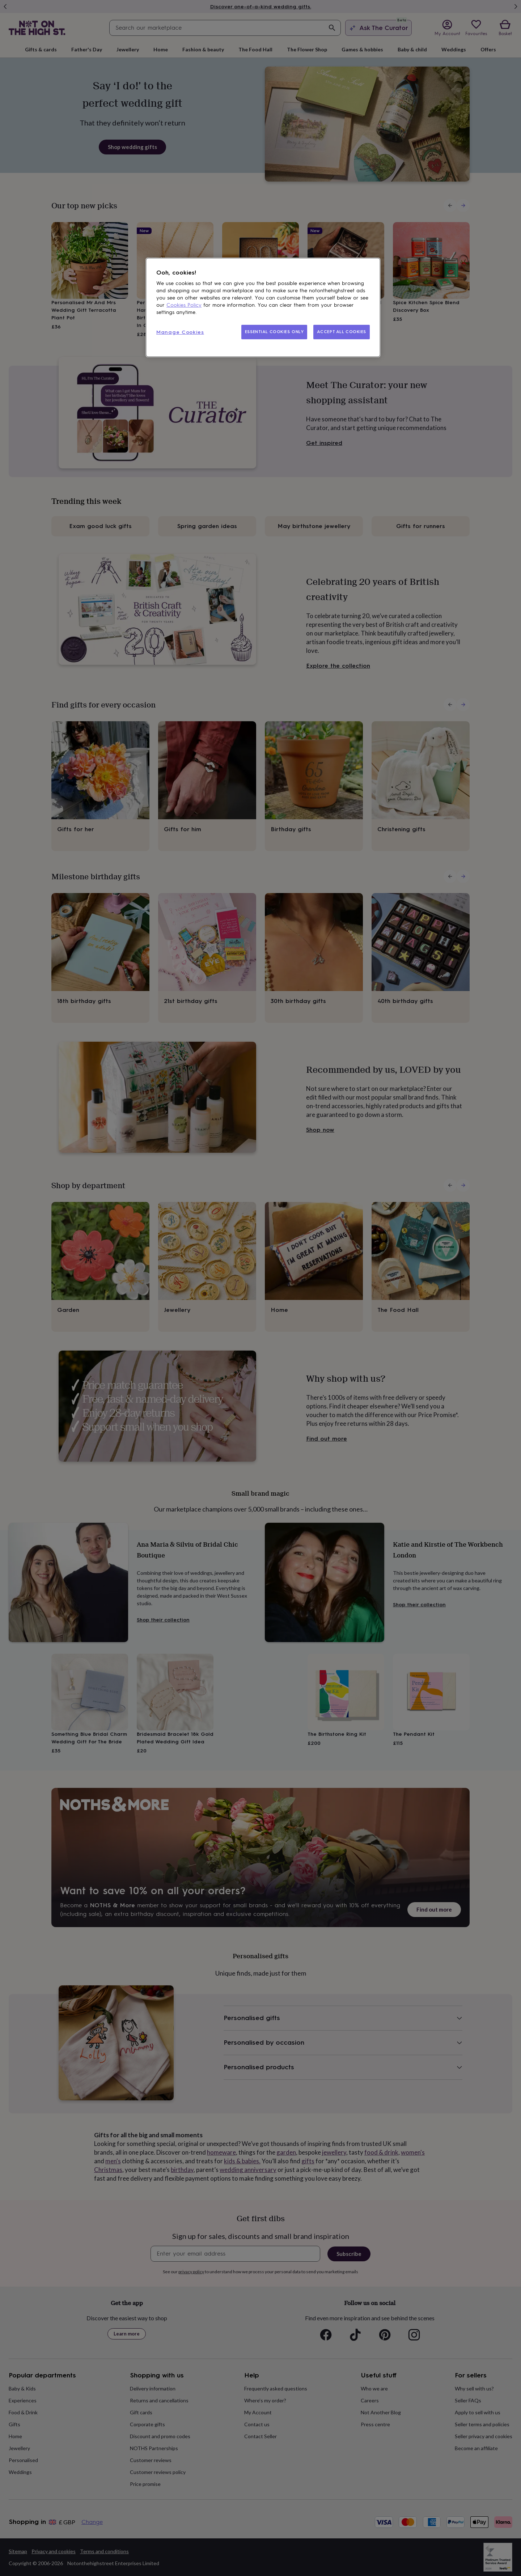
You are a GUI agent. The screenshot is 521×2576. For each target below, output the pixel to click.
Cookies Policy (184, 305)
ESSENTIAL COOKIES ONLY (274, 331)
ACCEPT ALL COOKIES (341, 331)
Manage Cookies (180, 332)
